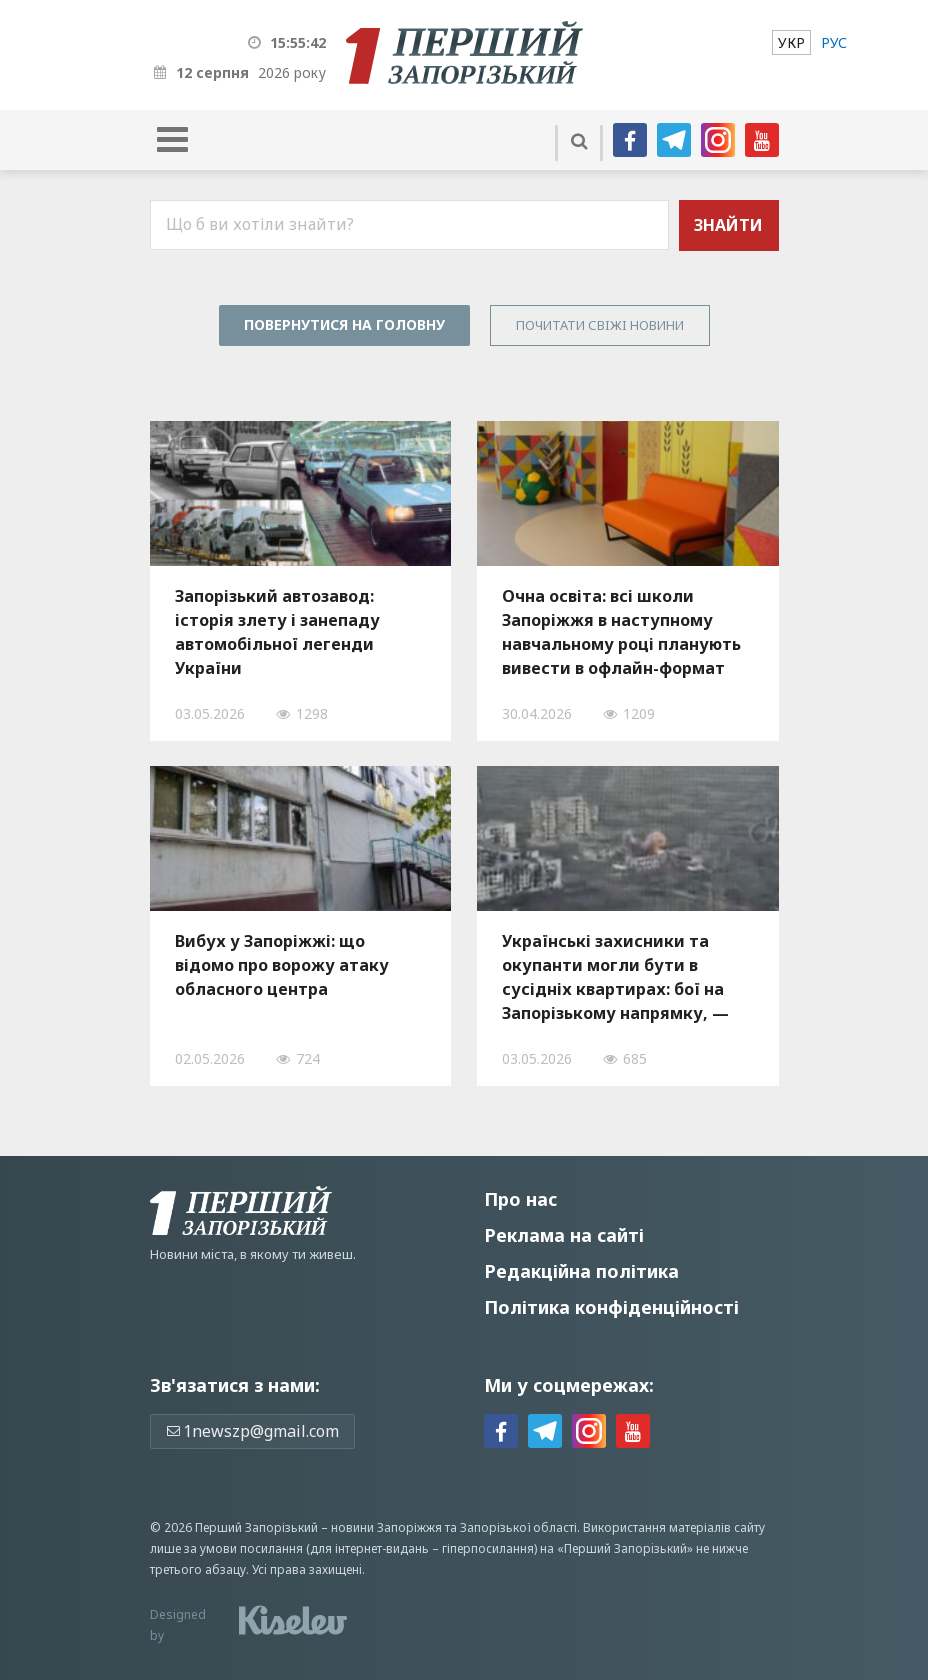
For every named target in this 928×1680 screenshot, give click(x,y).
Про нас (520, 1199)
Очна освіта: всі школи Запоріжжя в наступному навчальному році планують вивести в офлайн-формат (621, 632)
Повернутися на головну (344, 324)
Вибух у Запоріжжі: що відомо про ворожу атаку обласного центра (282, 965)
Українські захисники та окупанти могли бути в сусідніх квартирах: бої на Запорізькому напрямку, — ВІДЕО (615, 977)
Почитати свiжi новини (600, 325)
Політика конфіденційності (611, 1307)
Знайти (728, 225)
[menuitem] (791, 42)
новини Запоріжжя (386, 1527)
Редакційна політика (581, 1271)
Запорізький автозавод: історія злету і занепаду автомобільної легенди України (277, 632)
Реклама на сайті (564, 1235)
